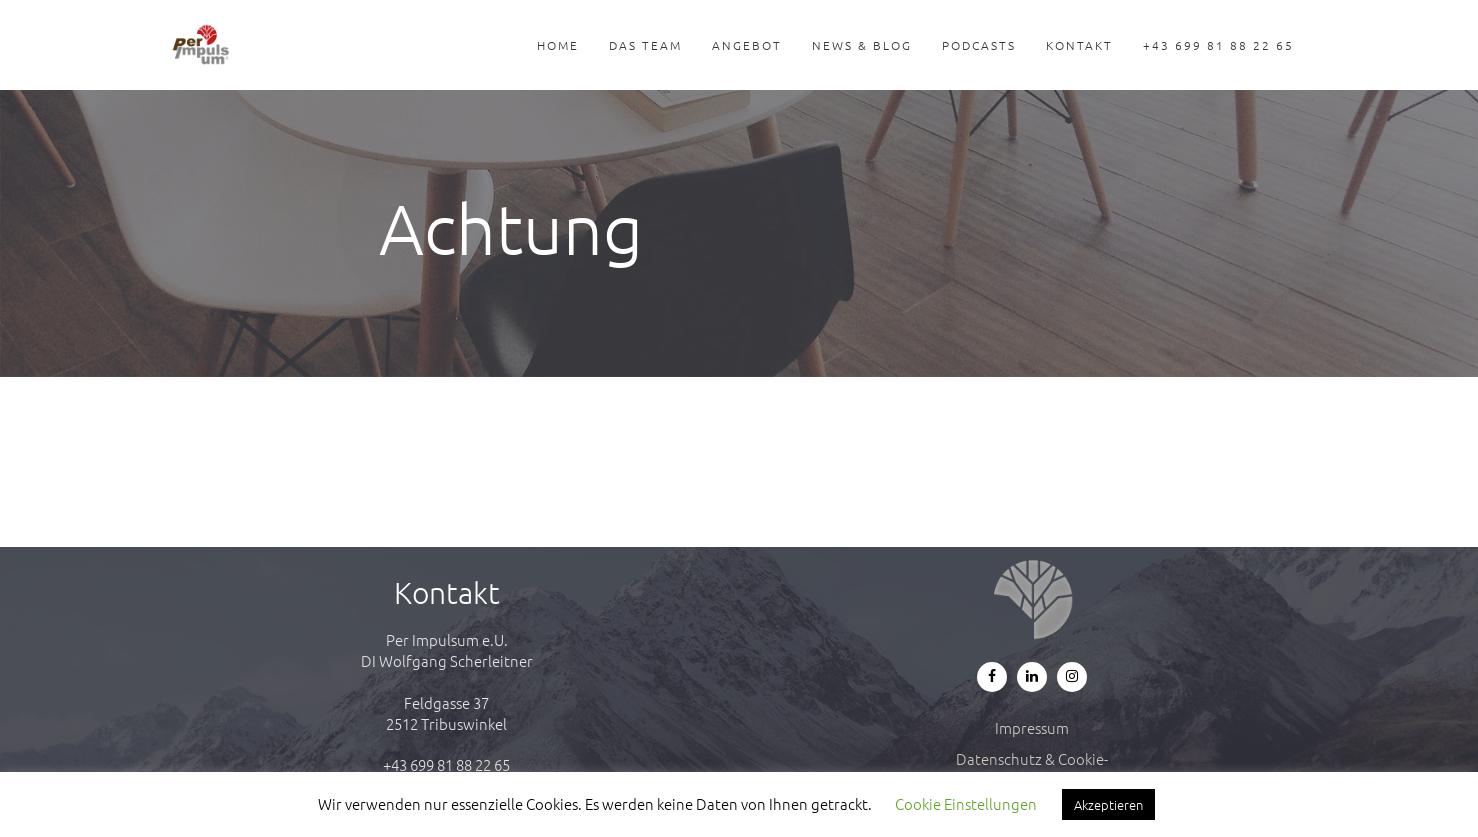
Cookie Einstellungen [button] (966, 803)
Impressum (1032, 727)
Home (558, 45)
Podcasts (979, 45)
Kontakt (1079, 45)
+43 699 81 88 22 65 (1218, 45)
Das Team (645, 45)
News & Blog (862, 45)
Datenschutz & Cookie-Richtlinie (1032, 769)
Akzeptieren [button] (1108, 804)
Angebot (747, 45)
